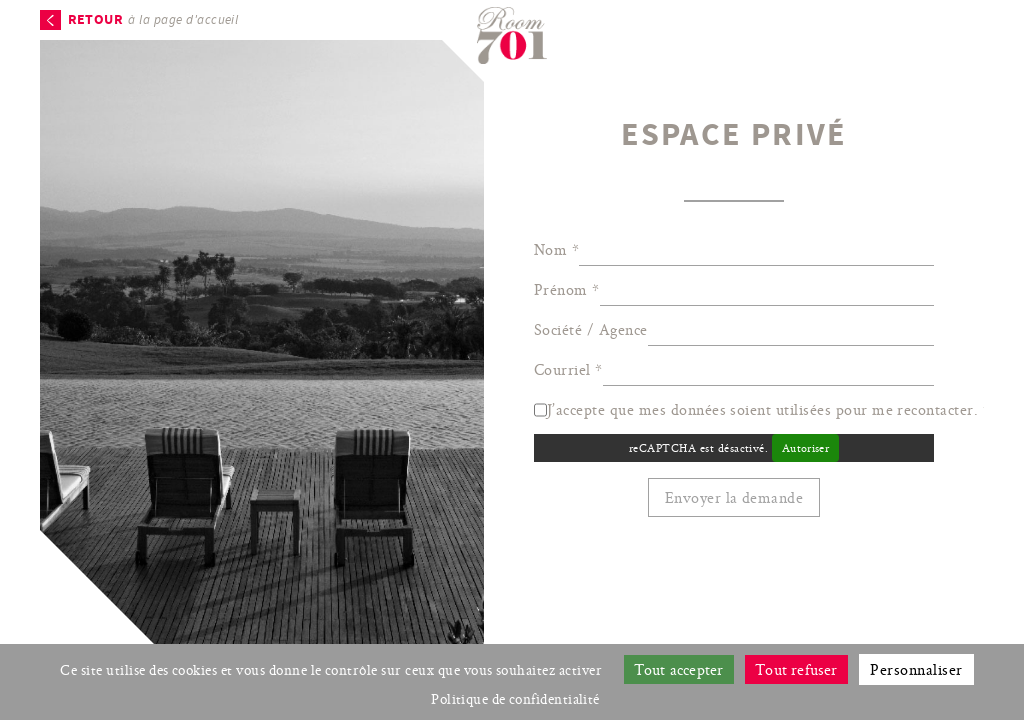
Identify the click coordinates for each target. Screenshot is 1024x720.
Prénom (567, 289)
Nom (556, 249)
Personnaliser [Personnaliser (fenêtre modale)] (916, 669)
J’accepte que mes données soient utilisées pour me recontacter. (768, 409)
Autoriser (805, 448)
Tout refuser (796, 669)
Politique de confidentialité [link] (515, 699)
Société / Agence (591, 329)
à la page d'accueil (153, 19)
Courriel (568, 369)
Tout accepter (679, 669)
